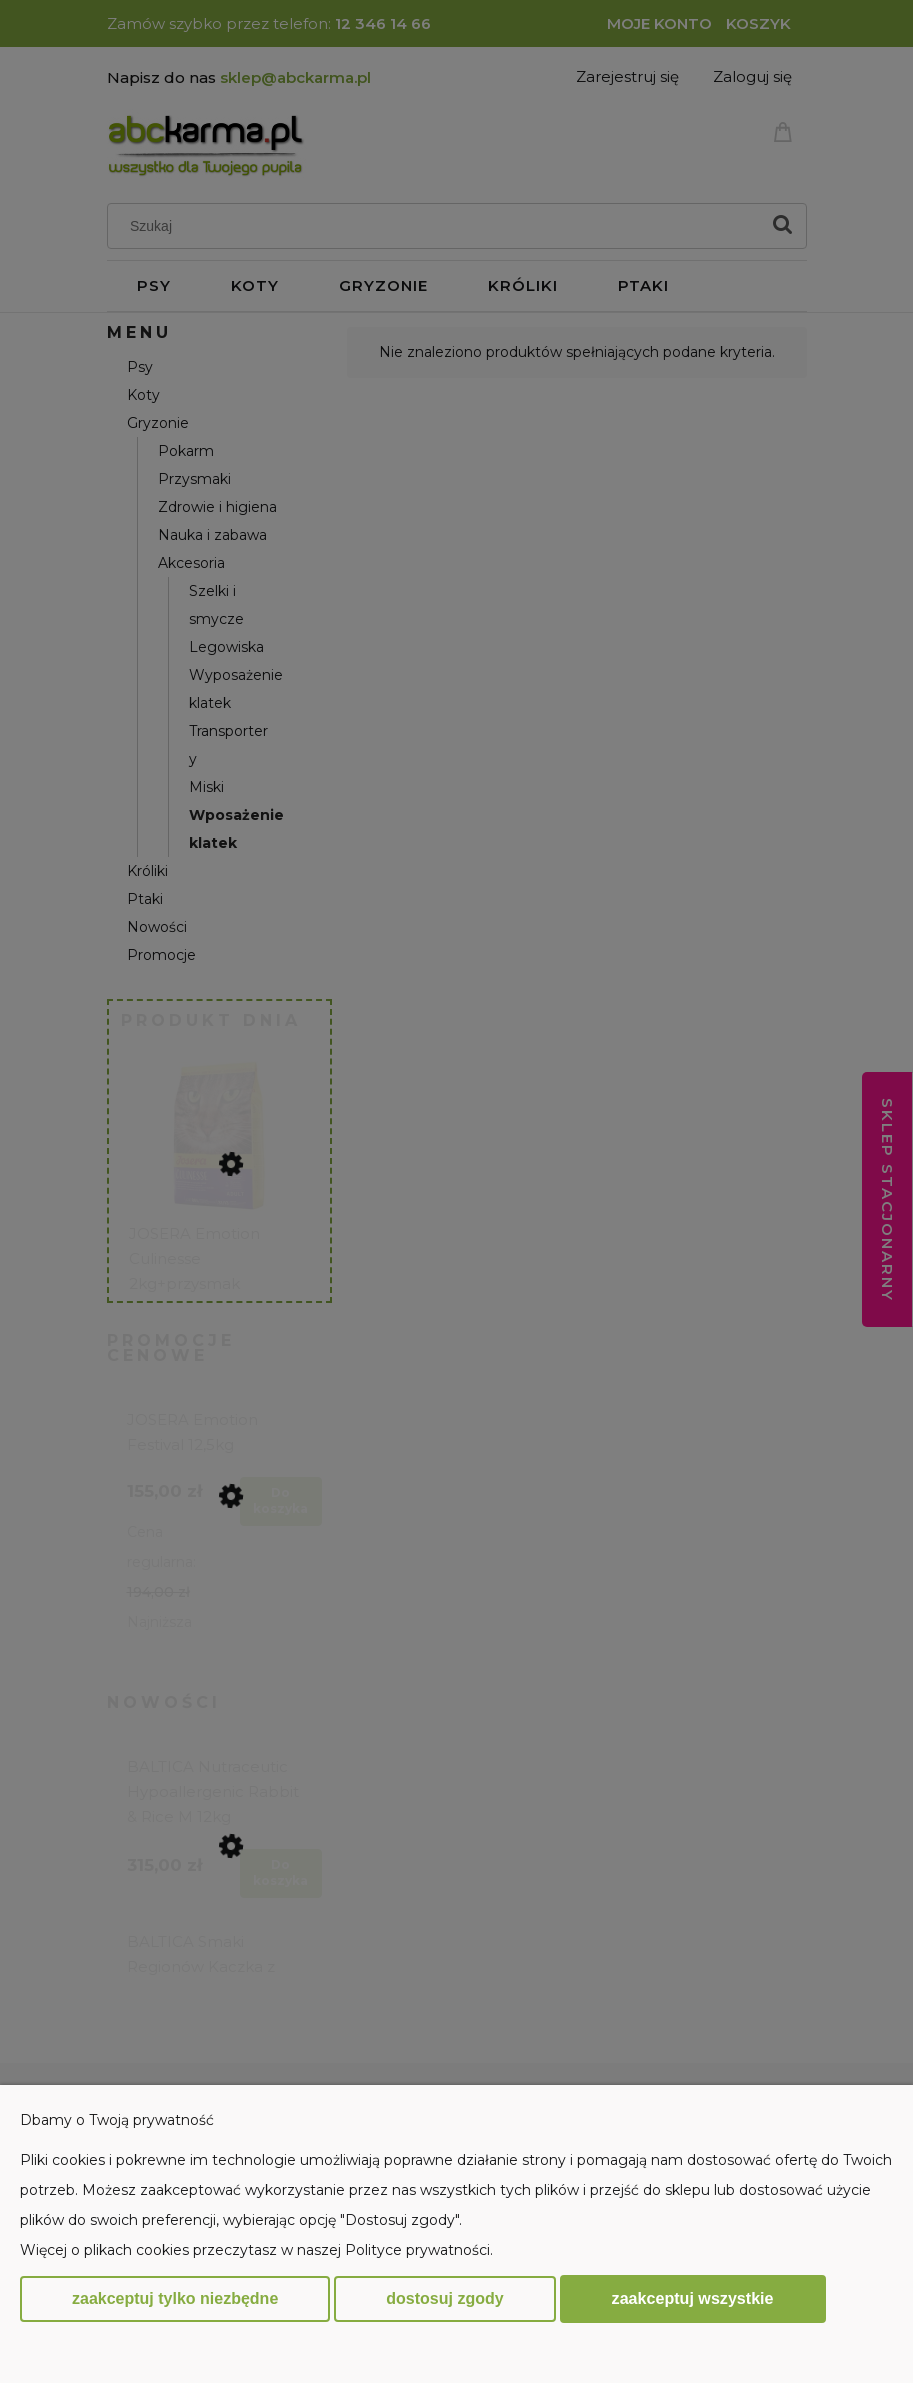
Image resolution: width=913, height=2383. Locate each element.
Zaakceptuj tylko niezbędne (175, 2298)
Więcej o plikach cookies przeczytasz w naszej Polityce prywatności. (256, 2250)
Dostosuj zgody (444, 2298)
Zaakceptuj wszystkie (693, 2298)
